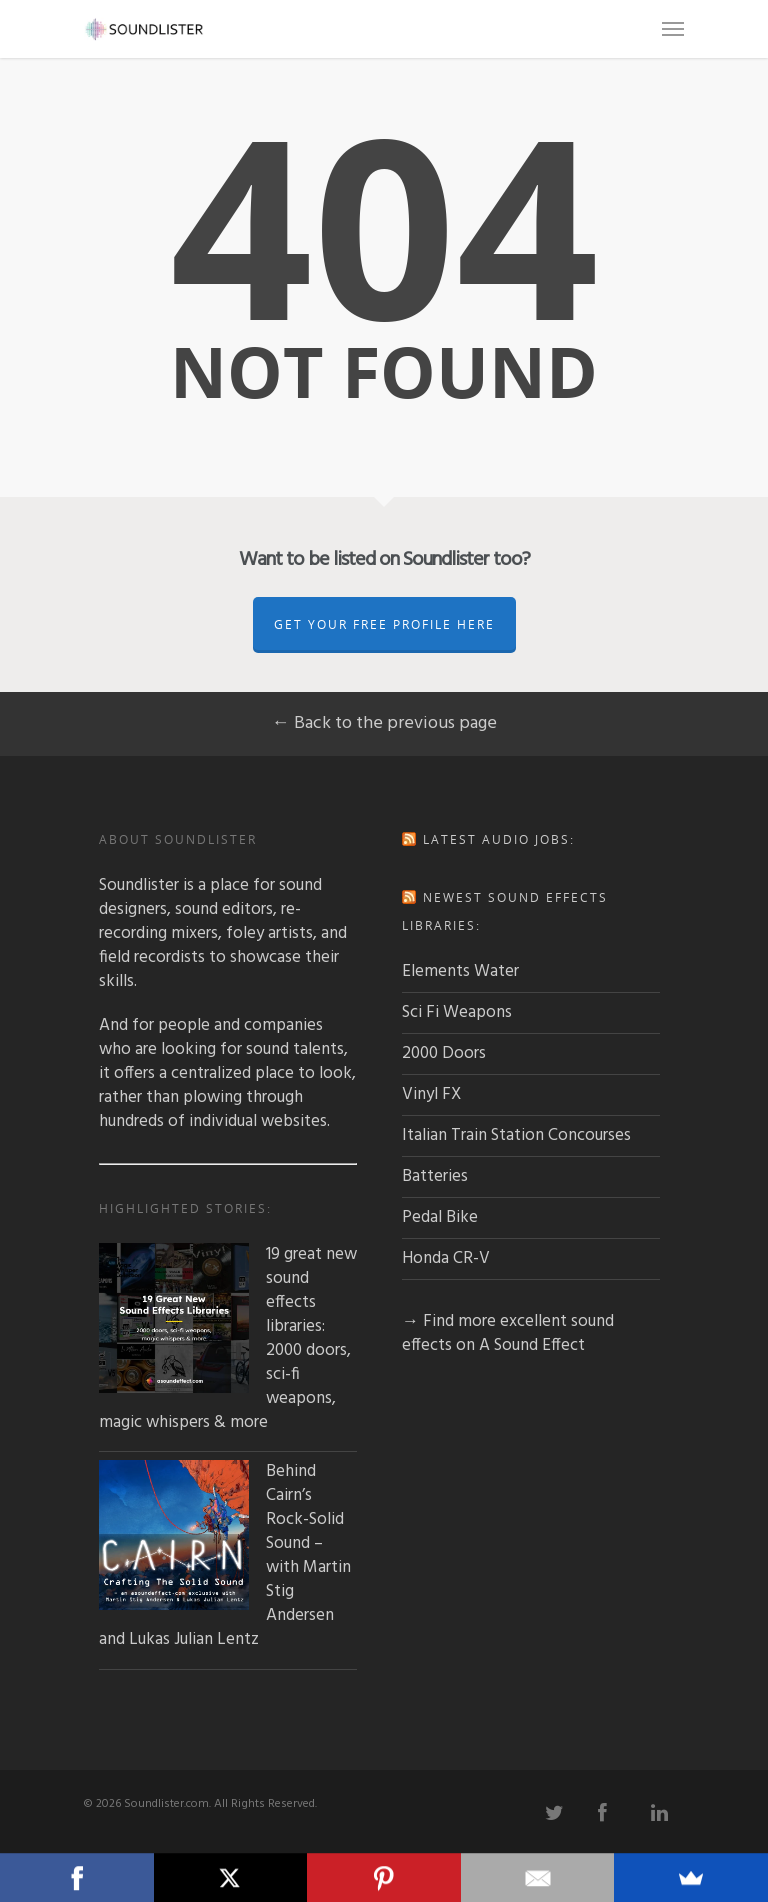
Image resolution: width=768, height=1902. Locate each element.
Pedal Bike (440, 1217)
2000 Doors (444, 1053)
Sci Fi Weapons (457, 1012)
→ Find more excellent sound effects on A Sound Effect (508, 1333)
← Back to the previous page (384, 723)
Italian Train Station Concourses (516, 1135)
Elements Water (460, 971)
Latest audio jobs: (499, 839)
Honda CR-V (446, 1258)
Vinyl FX (431, 1094)
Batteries (435, 1176)
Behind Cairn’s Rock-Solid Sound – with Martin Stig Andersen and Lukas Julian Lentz (225, 1556)
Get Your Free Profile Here (384, 624)
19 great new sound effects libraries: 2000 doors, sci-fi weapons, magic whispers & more (228, 1339)
